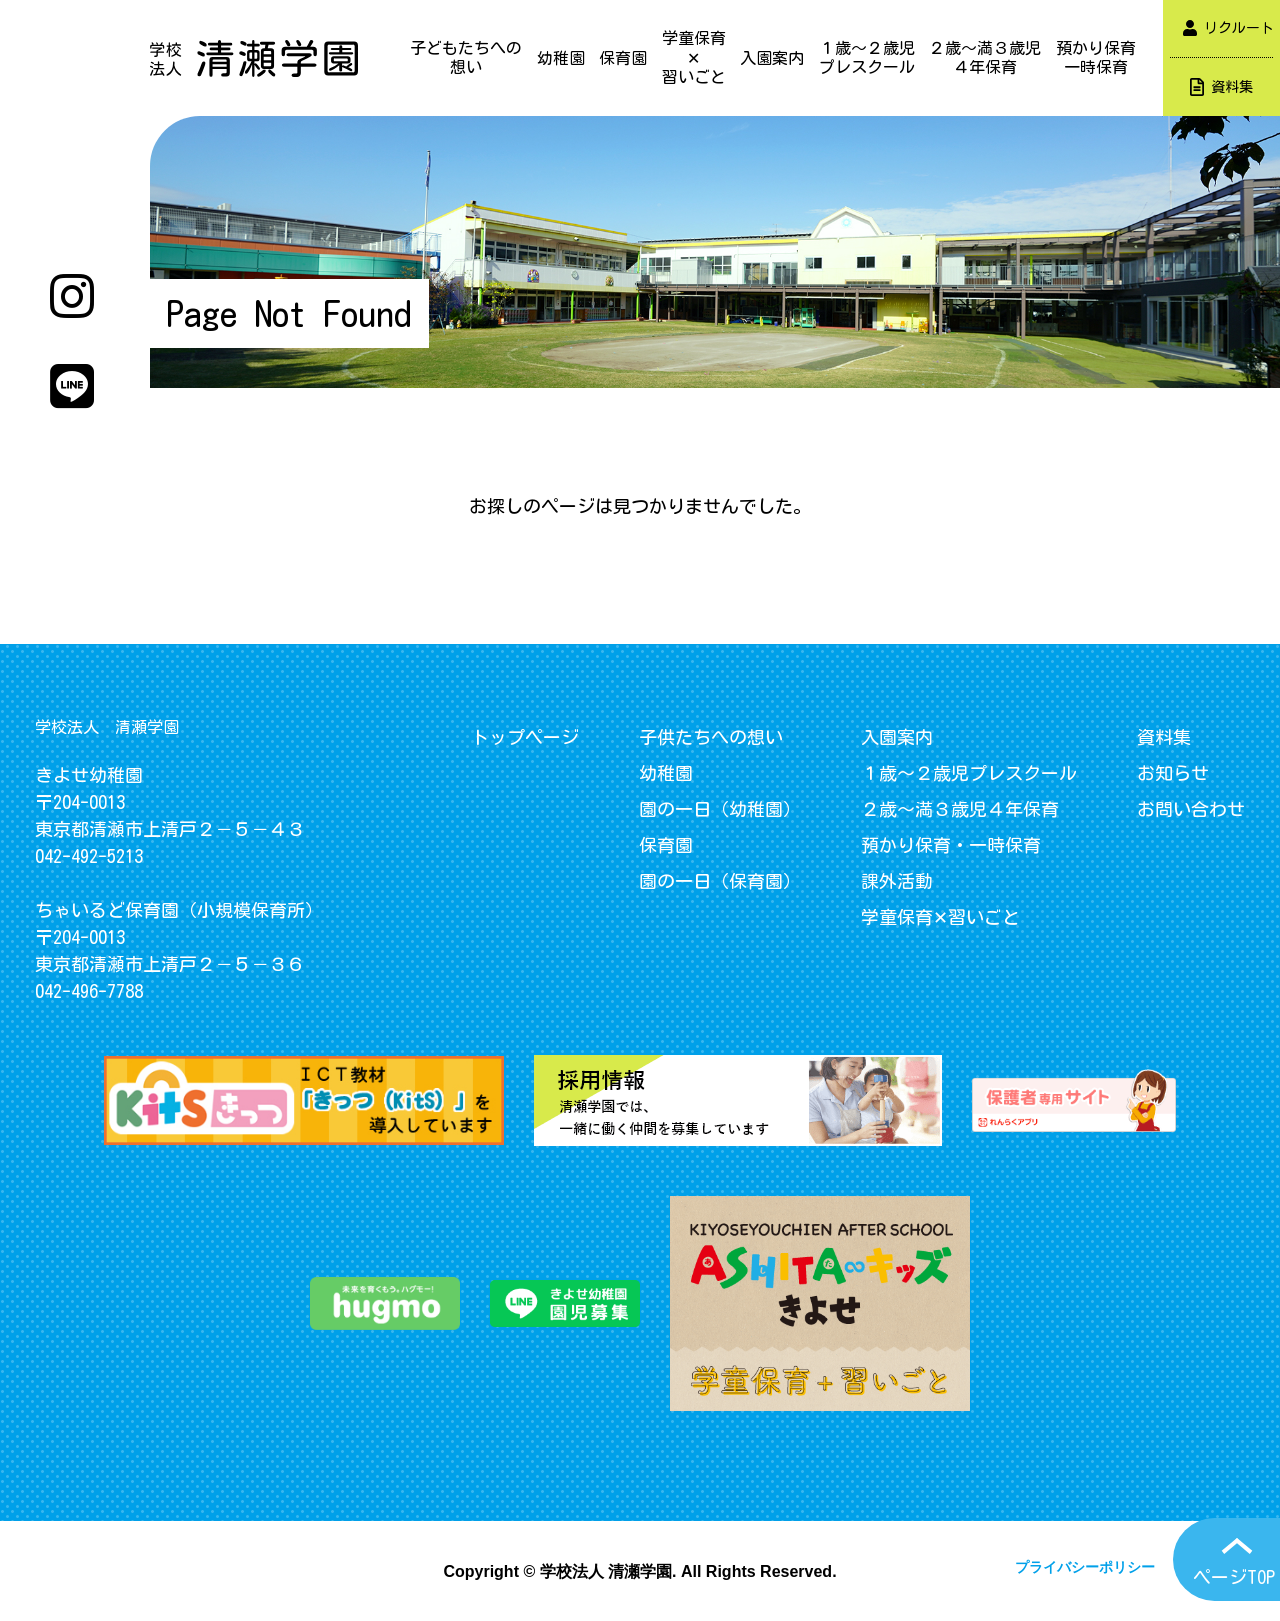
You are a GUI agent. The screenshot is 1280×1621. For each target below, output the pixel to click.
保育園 (623, 58)
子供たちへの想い (711, 737)
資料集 (1221, 87)
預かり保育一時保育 (1096, 57)
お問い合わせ (1191, 809)
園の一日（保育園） (720, 881)
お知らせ (1173, 773)
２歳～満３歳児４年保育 (985, 57)
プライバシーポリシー (1085, 1567)
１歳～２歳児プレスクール (867, 57)
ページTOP (1234, 1577)
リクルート (1228, 28)
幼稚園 (561, 58)
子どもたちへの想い (466, 57)
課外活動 (897, 881)
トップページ (525, 737)
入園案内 (772, 58)
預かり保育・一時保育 (951, 845)
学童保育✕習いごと (694, 57)
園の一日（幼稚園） (720, 809)
